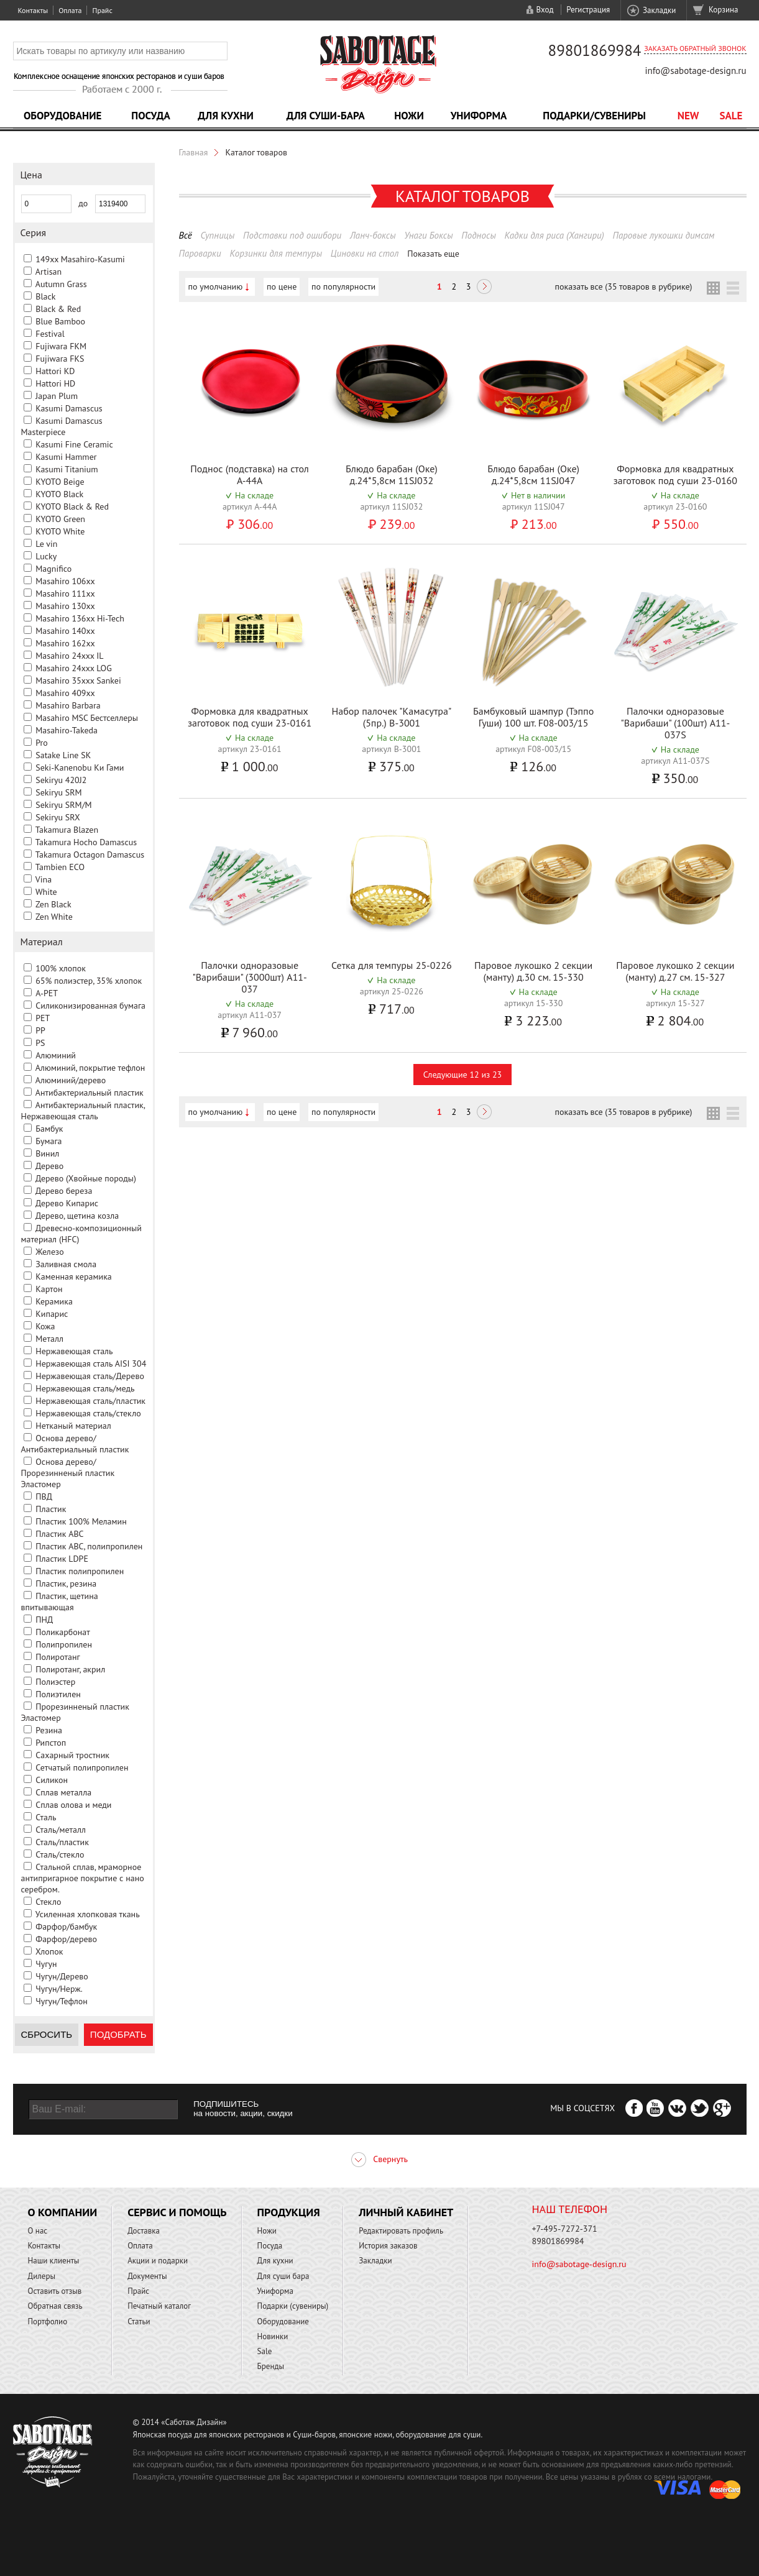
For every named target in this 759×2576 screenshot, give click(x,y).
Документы (147, 2276)
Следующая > (484, 287)
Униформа (479, 115)
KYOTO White (60, 531)
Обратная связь (55, 2306)
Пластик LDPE (61, 1558)
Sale (731, 115)
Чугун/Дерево (61, 1976)
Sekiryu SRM (58, 792)
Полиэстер (55, 1681)
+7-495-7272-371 (564, 2228)
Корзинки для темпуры (275, 253)
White (46, 891)
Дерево (49, 1165)
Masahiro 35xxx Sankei (78, 680)
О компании (63, 2212)
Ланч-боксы (373, 235)
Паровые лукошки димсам (664, 235)
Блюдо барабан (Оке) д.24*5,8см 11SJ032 (392, 474)
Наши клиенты (54, 2260)
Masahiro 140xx (64, 630)
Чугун (46, 1963)
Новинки (272, 2336)
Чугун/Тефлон (61, 2001)
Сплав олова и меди (73, 1804)
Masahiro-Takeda (66, 730)
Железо (49, 1251)
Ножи (409, 115)
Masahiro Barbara (67, 705)
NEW (688, 115)
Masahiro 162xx (64, 643)
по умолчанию (215, 286)
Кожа (45, 1326)
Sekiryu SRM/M (63, 804)
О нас (38, 2230)
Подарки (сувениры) (293, 2306)
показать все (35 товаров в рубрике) (623, 286)
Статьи (138, 2321)
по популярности (343, 286)
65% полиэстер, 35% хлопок (88, 980)
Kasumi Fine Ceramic (74, 444)
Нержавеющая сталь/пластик (90, 1400)
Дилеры (42, 2276)
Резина (48, 1730)
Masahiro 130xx (64, 606)
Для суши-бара (326, 115)
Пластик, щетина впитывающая (59, 1601)
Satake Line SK (63, 755)
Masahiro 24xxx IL (69, 655)
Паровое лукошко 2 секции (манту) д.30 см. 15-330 (533, 971)
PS (40, 1042)
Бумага (48, 1141)
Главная (193, 152)
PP (40, 1030)
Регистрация (588, 9)
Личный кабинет (406, 2212)
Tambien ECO (60, 867)
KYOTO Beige (59, 481)
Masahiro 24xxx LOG (73, 668)
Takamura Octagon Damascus (89, 854)
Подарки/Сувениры (594, 115)
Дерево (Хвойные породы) (85, 1178)
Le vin (46, 543)
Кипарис (51, 1313)
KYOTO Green (60, 519)
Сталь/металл (60, 1829)
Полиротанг (57, 1656)
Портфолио (48, 2321)
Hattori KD (55, 371)
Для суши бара (283, 2276)
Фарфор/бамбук (66, 1926)
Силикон (51, 1779)
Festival (50, 333)
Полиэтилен (58, 1694)
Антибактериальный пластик (89, 1092)
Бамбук (49, 1128)
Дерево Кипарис (66, 1203)
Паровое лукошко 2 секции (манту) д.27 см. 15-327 (675, 971)
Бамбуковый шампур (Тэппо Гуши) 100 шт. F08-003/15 (533, 717)
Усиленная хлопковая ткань (87, 1914)
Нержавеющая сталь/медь (84, 1388)
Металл (49, 1338)
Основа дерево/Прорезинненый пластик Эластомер (68, 1473)
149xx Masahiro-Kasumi (80, 259)
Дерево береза (64, 1190)
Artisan (48, 271)
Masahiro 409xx (64, 693)
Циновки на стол (365, 253)
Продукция (288, 2212)
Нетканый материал (73, 1425)
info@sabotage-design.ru (695, 70)
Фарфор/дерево (66, 1939)
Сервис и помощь (176, 2212)
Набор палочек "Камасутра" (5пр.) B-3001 (391, 717)
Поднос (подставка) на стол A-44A (249, 474)
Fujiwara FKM (60, 346)
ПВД (43, 1496)
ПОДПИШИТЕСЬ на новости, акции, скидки (242, 2108)
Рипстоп (50, 1742)
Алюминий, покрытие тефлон (90, 1067)
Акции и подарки (157, 2260)
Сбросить (47, 2034)
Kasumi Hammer (65, 456)
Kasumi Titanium (66, 469)
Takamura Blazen (66, 829)
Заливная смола (65, 1264)
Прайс (102, 10)
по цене (282, 286)
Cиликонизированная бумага (90, 1005)
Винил (47, 1153)
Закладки (659, 10)
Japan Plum (56, 395)
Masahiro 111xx (64, 593)
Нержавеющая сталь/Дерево (89, 1376)
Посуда (150, 115)
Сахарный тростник (72, 1755)
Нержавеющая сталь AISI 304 (90, 1363)
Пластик (50, 1509)
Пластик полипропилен (79, 1571)
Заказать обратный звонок (695, 48)
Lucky (46, 556)
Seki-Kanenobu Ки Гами (79, 767)
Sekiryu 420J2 (60, 780)
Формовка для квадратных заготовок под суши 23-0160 (675, 474)
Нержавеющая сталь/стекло (88, 1413)
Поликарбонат (62, 1632)
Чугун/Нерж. (58, 1988)
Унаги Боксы (428, 235)
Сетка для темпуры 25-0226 (391, 965)
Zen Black (53, 904)
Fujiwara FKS (59, 358)
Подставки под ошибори (292, 235)
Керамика (54, 1301)
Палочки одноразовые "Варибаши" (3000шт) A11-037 (249, 977)
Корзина (723, 9)
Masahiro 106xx (64, 581)
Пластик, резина (65, 1583)
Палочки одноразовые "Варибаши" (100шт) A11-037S (675, 723)
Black (45, 296)
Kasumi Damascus (68, 408)
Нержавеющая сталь (74, 1351)
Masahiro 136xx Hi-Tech (79, 618)
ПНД (44, 1619)
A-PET (46, 993)
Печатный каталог (159, 2306)
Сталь (45, 1817)
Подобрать (118, 2034)
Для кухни (226, 115)
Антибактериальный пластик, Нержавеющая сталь (83, 1110)
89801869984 (595, 50)
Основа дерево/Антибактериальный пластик (75, 1443)
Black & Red (58, 308)
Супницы (217, 235)
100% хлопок (60, 968)
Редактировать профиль (401, 2230)
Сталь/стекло (59, 1854)
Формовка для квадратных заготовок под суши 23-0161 (249, 717)
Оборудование (63, 115)
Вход (544, 9)
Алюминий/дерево (70, 1080)
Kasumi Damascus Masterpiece (62, 426)
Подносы (478, 235)
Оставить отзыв (55, 2291)
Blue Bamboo (60, 321)
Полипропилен (63, 1644)
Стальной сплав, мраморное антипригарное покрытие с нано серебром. (82, 1878)
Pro (41, 742)
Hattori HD (55, 383)
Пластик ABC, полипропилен (88, 1546)
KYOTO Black (59, 494)
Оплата (69, 10)
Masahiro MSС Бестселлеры (86, 717)
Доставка (143, 2230)
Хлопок (49, 1951)
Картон (48, 1289)
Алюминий (55, 1055)
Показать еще (433, 253)
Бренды (270, 2366)
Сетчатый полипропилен (81, 1767)
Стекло (48, 1901)
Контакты (33, 10)
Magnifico (53, 568)
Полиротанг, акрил (70, 1669)
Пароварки (200, 253)
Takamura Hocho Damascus (86, 842)
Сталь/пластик (62, 1842)
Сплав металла (63, 1792)
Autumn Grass (61, 284)
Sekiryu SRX (57, 817)
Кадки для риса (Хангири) (554, 235)
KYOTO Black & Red (72, 506)
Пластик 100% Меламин (81, 1521)
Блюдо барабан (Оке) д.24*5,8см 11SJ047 (533, 474)
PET (42, 1018)
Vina (43, 879)
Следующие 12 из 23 (462, 1074)
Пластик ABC (59, 1533)
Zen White (54, 916)
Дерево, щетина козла (77, 1215)
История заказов (388, 2245)
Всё (185, 235)
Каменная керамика (73, 1276)
